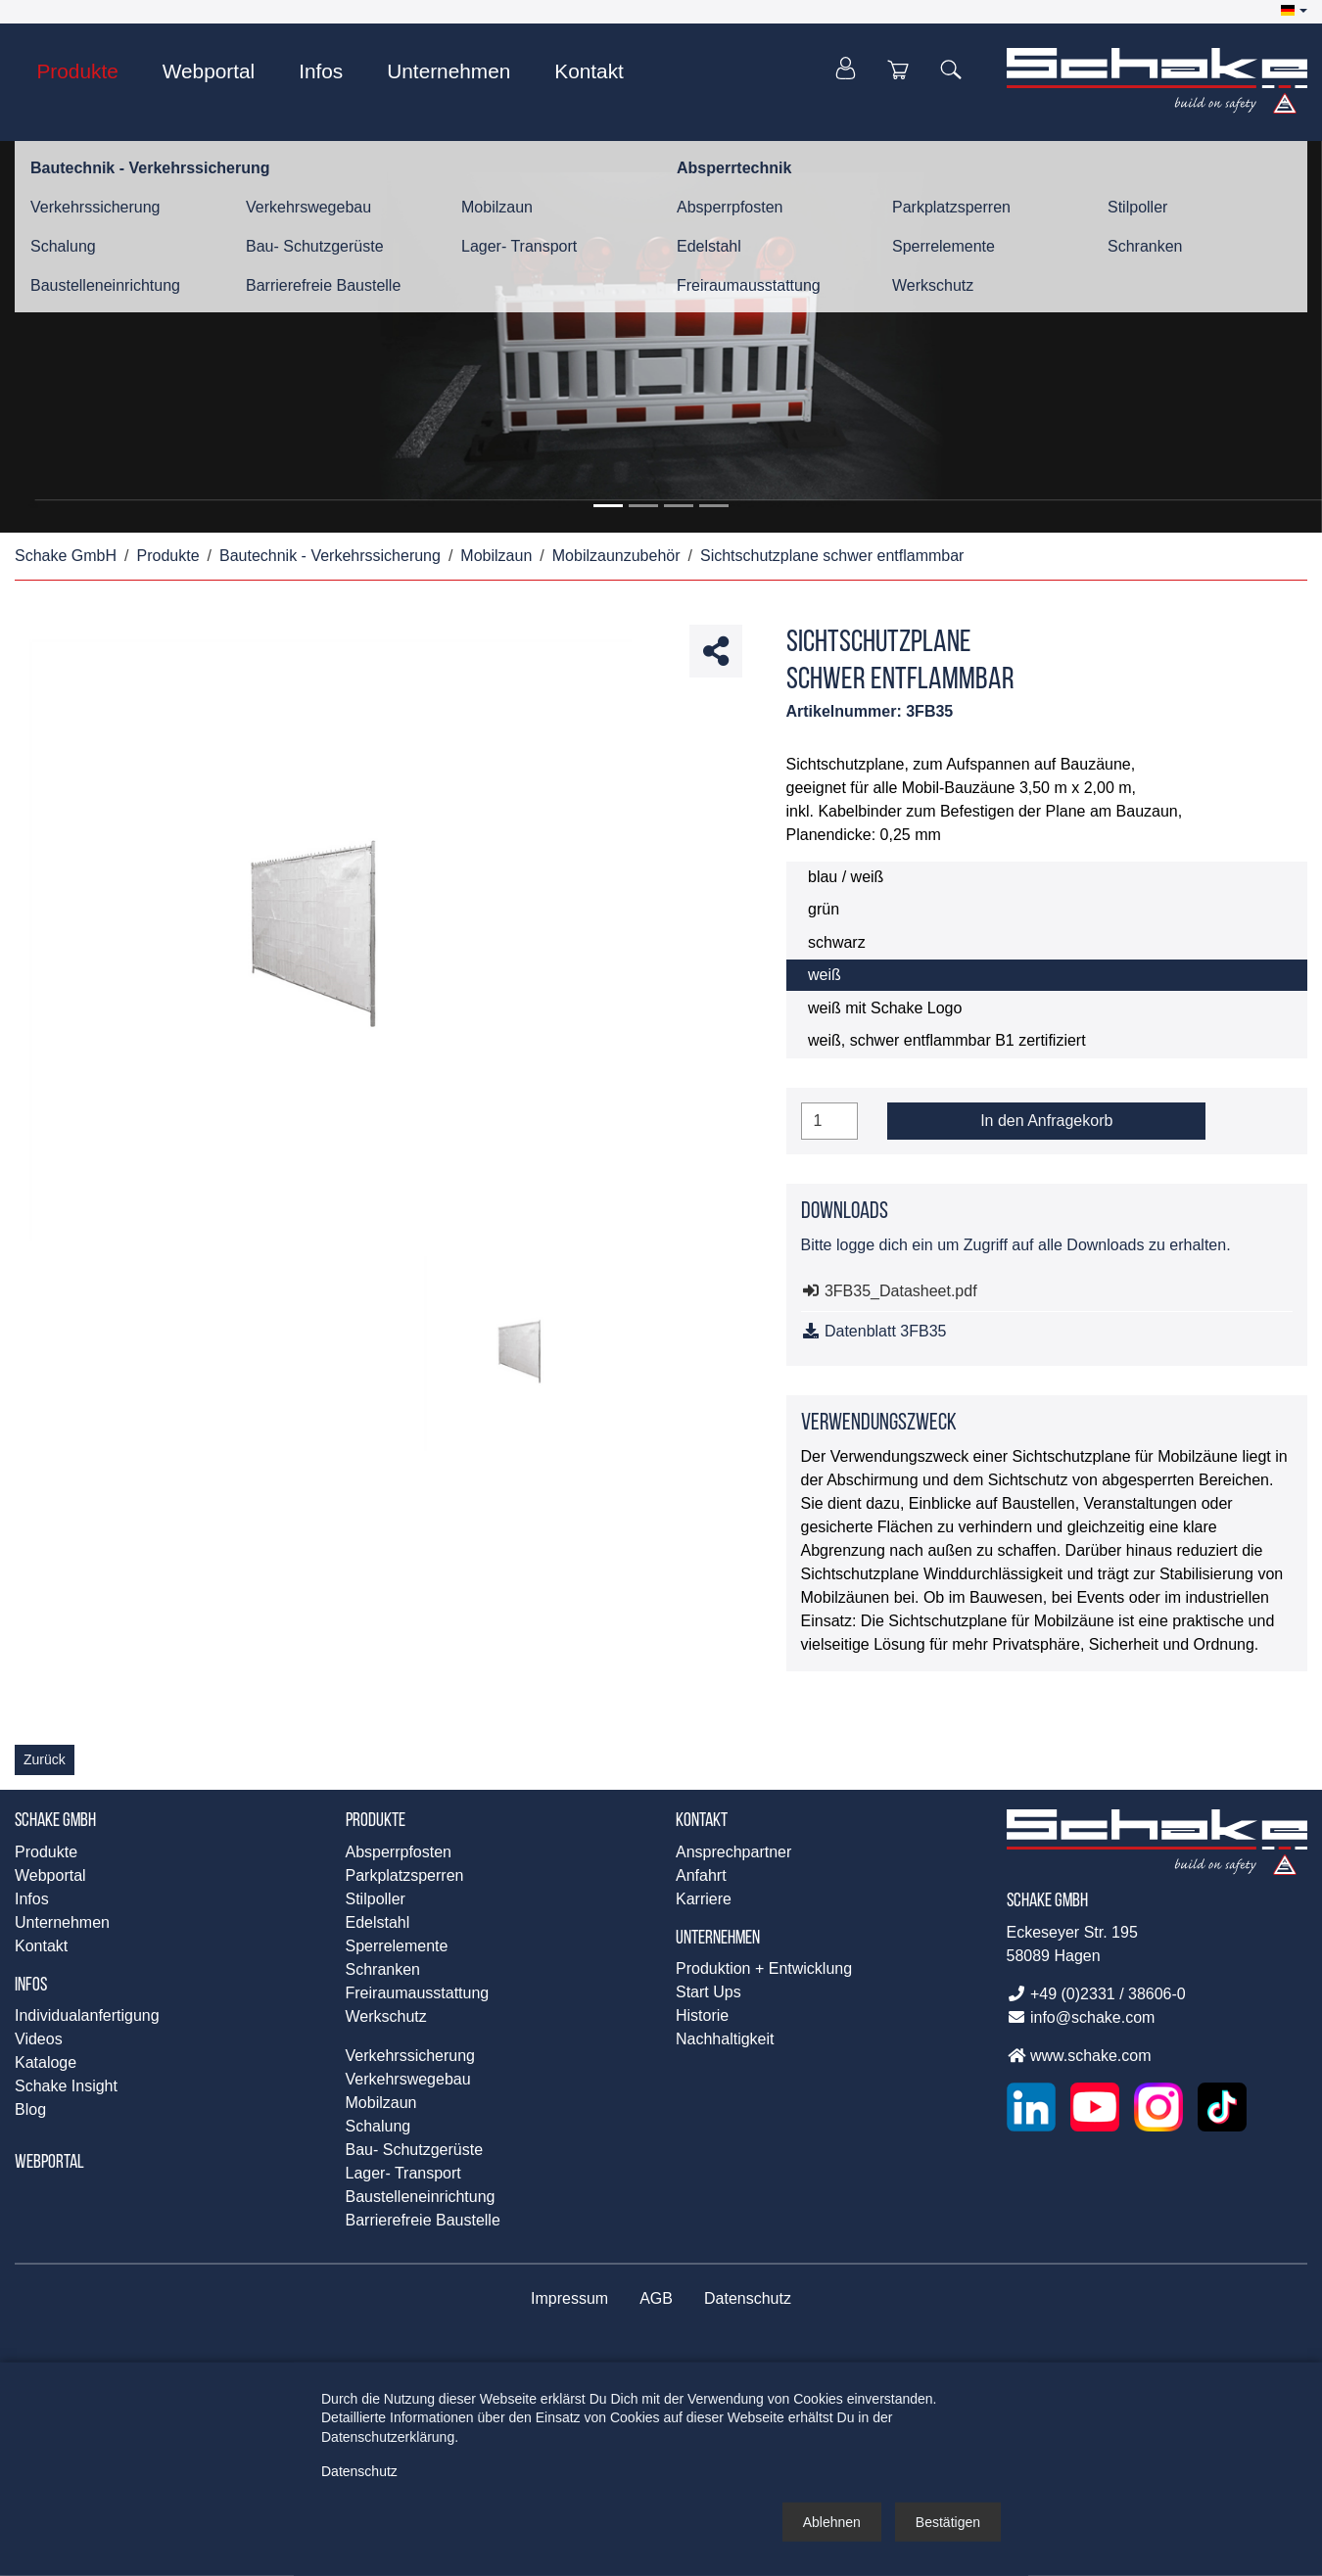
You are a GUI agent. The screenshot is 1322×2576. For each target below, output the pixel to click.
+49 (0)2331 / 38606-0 (1096, 1994)
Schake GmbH (55, 1821)
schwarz (837, 942)
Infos (31, 1985)
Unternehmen (718, 1938)
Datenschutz (359, 2470)
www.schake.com (1079, 2055)
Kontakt (702, 1821)
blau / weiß (845, 876)
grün (823, 909)
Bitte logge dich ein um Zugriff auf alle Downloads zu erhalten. (1016, 1245)
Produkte (375, 1821)
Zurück (45, 1759)
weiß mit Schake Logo (885, 1008)
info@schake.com (1081, 2017)
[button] (1293, 11)
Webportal (49, 2163)
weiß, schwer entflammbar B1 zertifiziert (947, 1040)
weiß (824, 974)
